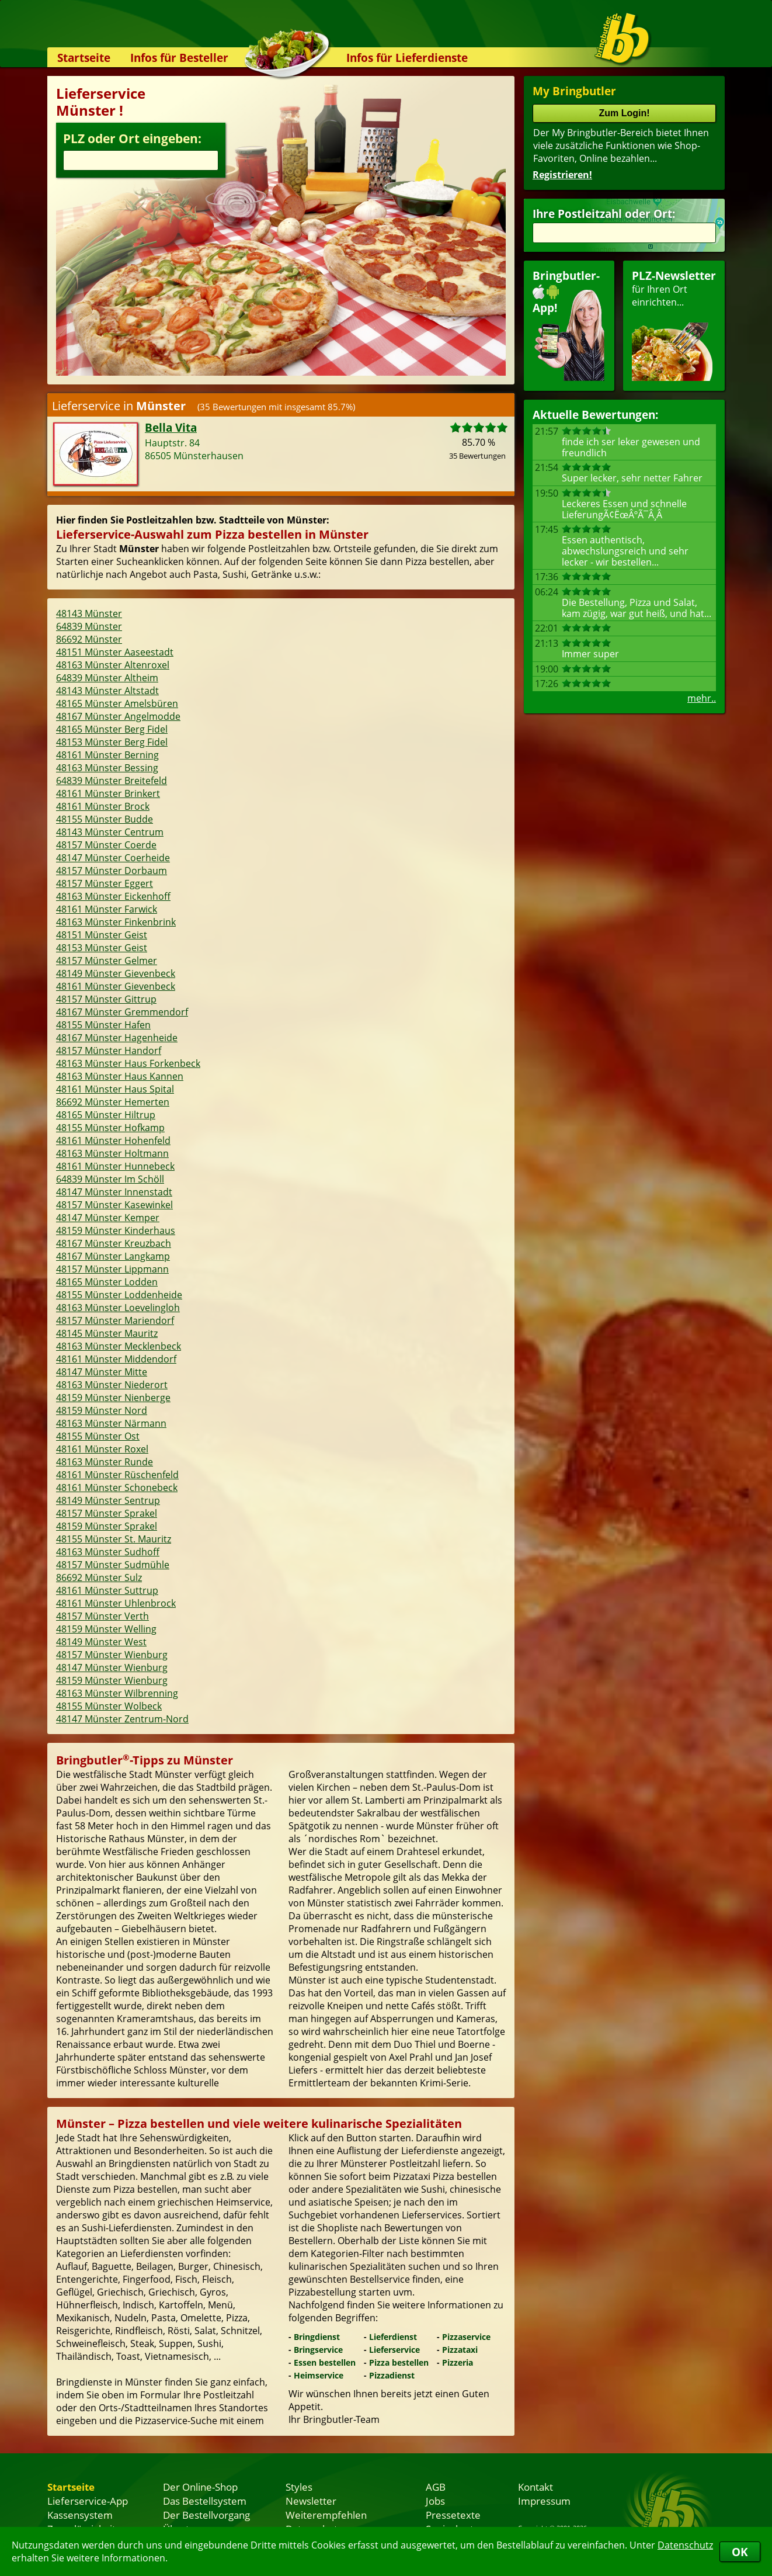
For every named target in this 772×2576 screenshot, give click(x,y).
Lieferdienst (393, 2336)
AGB (436, 2487)
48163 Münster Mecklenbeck (118, 1346)
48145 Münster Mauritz (107, 1333)
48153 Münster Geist (101, 947)
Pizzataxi (460, 2349)
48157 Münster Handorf (108, 1050)
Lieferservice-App (87, 2501)
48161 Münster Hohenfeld (113, 1140)
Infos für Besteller (179, 57)
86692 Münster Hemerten (112, 1101)
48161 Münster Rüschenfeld (117, 1474)
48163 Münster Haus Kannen (119, 1076)
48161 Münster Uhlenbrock (116, 1603)
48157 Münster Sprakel (106, 1513)
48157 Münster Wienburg (112, 1654)
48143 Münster (89, 613)
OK (740, 2551)
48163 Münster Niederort (112, 1384)
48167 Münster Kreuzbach (113, 1243)
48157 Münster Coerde (106, 844)
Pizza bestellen (399, 2362)
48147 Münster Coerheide (113, 857)
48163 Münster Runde (104, 1461)
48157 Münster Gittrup (106, 999)
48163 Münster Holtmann (112, 1153)
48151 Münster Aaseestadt (114, 652)
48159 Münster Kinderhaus (115, 1230)
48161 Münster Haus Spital (115, 1089)
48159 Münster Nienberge (113, 1397)
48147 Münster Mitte (101, 1371)
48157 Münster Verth (102, 1616)
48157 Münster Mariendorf (115, 1320)
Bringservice (318, 2349)
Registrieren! (562, 174)
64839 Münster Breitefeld (111, 780)
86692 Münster (89, 639)
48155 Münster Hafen (103, 1024)
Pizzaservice (466, 2336)
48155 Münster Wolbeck (109, 1706)
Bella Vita (171, 427)
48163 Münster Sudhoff (107, 1551)
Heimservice (318, 2375)
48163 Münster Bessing (107, 767)
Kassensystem (80, 2515)
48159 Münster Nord (101, 1410)
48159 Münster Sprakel (106, 1526)
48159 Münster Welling (106, 1628)
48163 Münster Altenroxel (112, 664)
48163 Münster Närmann (111, 1423)
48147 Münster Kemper (107, 1217)
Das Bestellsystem (204, 2501)
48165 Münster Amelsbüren (117, 703)
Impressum (544, 2501)
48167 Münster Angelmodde (118, 716)
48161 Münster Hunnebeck (115, 1166)
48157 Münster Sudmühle (112, 1564)
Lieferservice (394, 2349)
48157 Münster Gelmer (106, 960)
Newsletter (311, 2501)
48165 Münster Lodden (107, 1281)
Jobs (435, 2501)
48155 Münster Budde (104, 819)
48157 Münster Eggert (104, 883)
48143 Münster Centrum (110, 832)
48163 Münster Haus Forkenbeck (128, 1063)
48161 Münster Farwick (106, 909)
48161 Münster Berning (107, 754)
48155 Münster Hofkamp (110, 1127)
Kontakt (535, 2487)
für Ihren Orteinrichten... (674, 324)
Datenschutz (685, 2545)
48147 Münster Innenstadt (114, 1191)
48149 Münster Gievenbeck (115, 973)
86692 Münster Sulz (99, 1577)
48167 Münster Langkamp (113, 1256)
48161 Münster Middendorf (116, 1359)
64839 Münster (89, 626)
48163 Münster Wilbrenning (117, 1693)
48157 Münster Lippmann (112, 1269)
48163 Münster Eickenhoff (113, 896)
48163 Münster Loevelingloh (118, 1307)
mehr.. (701, 698)
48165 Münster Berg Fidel (112, 729)
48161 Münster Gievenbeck (115, 986)
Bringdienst (317, 2336)
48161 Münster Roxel (102, 1449)
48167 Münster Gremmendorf (122, 1012)
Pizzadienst (392, 2375)
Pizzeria (457, 2362)
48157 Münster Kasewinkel (114, 1204)
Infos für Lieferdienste (407, 57)
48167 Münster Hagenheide (117, 1037)
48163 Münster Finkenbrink (116, 922)
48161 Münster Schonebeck (117, 1487)
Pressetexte (453, 2515)
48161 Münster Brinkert (108, 793)
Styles (299, 2487)
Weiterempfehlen (326, 2515)
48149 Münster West (101, 1641)
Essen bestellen (325, 2362)
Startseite (83, 57)
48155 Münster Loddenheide (119, 1294)
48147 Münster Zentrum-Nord (122, 1718)
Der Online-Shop (200, 2487)
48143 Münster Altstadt (107, 690)
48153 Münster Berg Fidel (112, 742)
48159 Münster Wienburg (112, 1680)
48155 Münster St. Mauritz (113, 1539)
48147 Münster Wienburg (112, 1667)
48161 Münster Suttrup (107, 1590)
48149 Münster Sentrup (108, 1500)
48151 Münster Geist (101, 934)
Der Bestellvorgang (206, 2515)
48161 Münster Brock (102, 806)
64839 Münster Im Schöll (110, 1179)
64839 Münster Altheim (107, 677)
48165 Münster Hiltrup (105, 1114)
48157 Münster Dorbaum (111, 870)
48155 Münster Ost (98, 1436)
